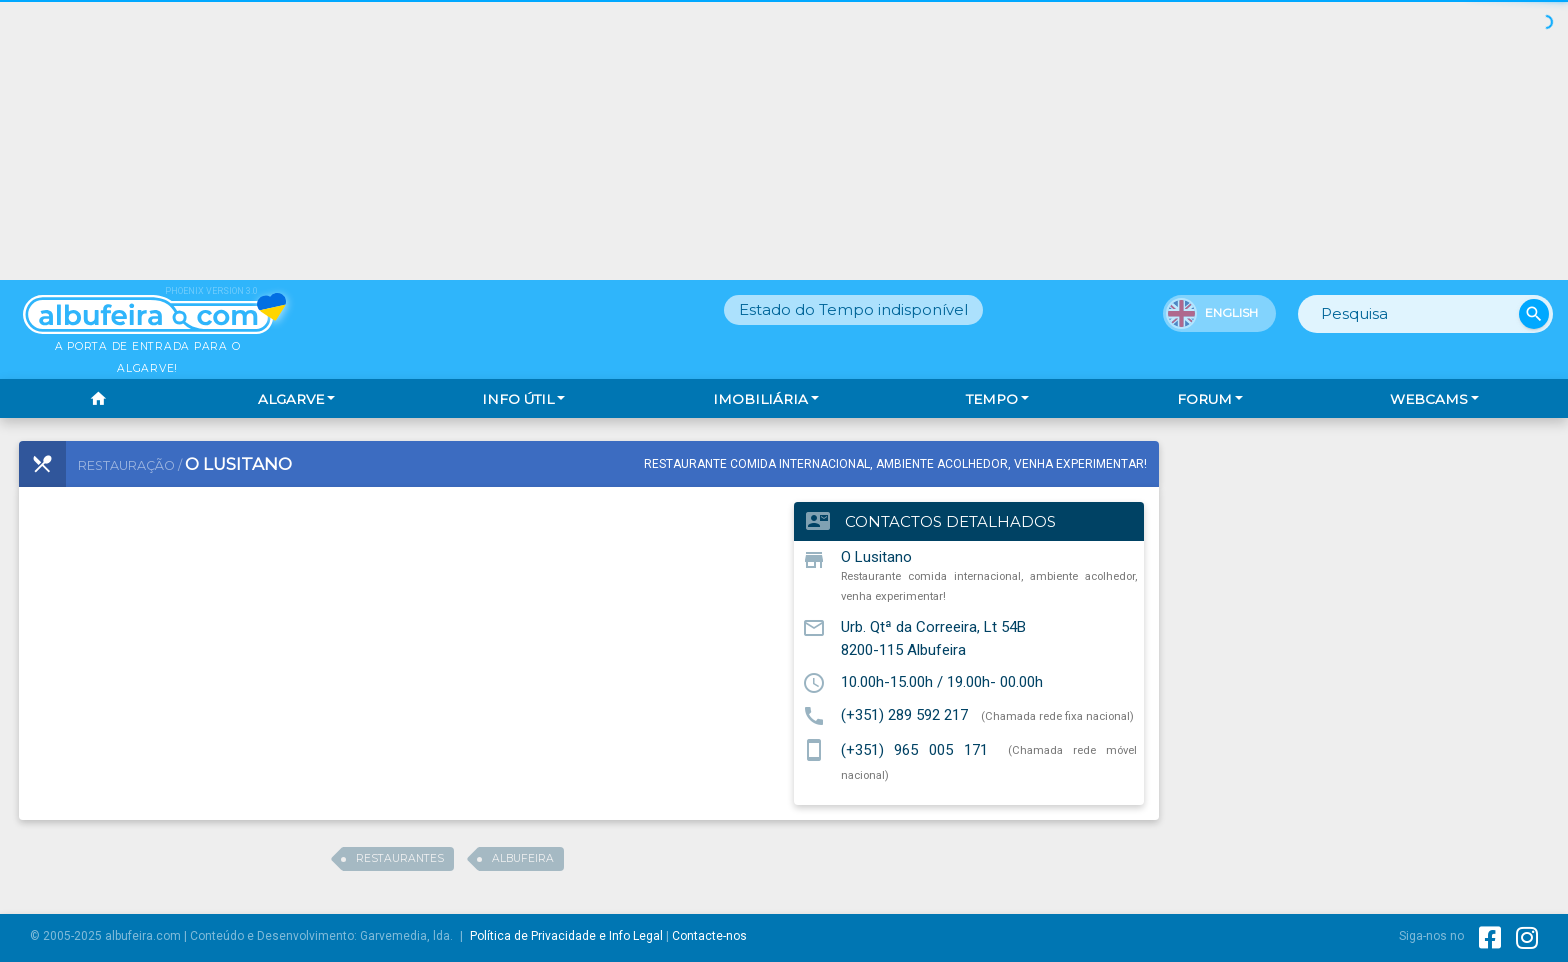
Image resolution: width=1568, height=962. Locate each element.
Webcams (1429, 399)
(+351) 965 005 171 (915, 749)
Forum (1204, 399)
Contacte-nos (709, 936)
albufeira (523, 858)
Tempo (992, 399)
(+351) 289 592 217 (904, 715)
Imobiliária (760, 399)
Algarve (291, 399)
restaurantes (400, 858)
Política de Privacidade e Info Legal (566, 936)
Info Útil (518, 399)
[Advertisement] (784, 140)
